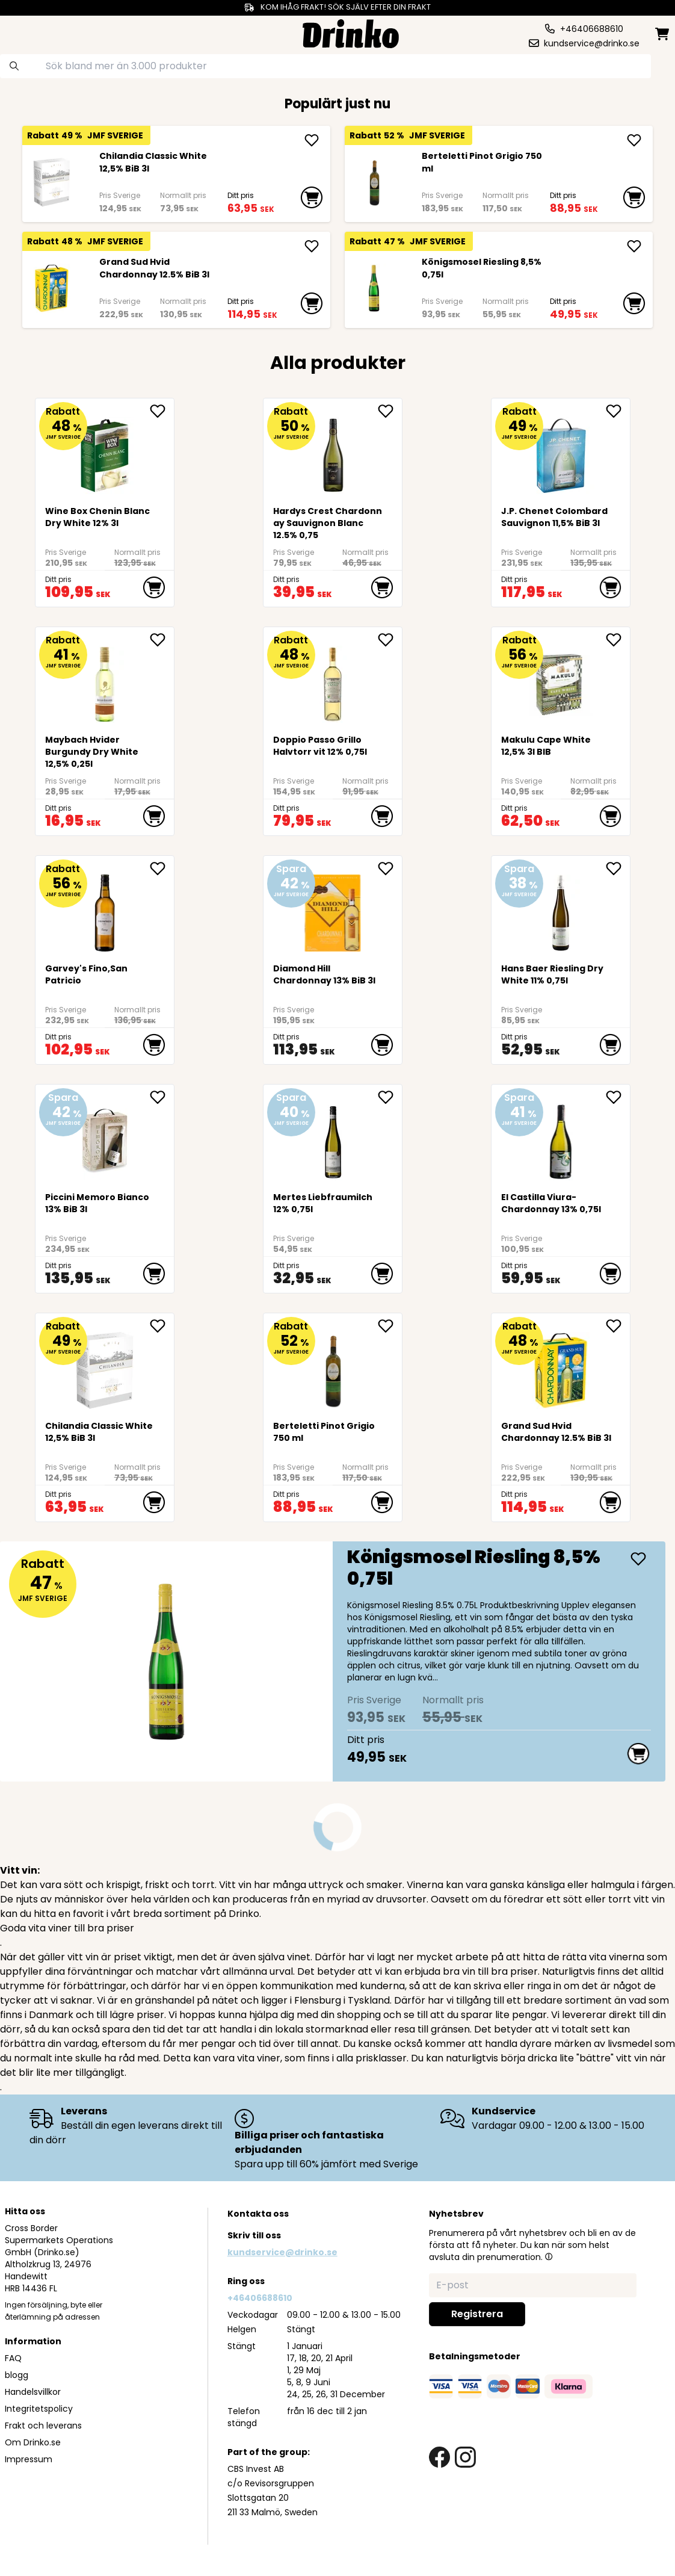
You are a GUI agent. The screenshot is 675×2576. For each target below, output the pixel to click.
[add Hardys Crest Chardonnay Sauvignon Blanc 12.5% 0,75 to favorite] (390, 411)
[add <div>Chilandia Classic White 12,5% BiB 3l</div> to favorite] (162, 1326)
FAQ (13, 2358)
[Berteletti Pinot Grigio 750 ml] (374, 182)
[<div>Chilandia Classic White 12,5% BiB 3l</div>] (51, 182)
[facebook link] (439, 2457)
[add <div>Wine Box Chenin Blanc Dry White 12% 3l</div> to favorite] (162, 411)
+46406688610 (259, 2298)
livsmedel (630, 2044)
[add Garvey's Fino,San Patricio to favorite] (162, 868)
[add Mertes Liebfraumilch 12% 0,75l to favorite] (390, 1097)
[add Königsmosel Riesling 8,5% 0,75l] (634, 246)
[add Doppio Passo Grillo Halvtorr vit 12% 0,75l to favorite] (390, 640)
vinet (298, 1957)
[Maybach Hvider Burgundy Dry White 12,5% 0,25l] (104, 679)
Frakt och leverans (43, 2426)
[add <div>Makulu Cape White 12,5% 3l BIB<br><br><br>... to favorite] (618, 640)
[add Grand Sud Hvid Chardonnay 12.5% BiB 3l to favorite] (618, 1326)
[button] (548, 2256)
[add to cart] (311, 197)
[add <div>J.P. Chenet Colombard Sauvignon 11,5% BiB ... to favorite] (618, 411)
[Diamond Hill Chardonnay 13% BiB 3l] (333, 908)
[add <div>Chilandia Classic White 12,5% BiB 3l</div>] (311, 140)
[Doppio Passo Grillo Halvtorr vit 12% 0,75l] (333, 679)
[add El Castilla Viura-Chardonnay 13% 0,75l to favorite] (618, 1097)
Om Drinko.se (33, 2442)
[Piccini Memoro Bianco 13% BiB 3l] (104, 1137)
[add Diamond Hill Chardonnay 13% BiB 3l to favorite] (390, 868)
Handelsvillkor (33, 2392)
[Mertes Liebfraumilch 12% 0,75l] (333, 1137)
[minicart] (663, 34)
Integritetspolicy (39, 2409)
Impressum (28, 2459)
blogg (16, 2375)
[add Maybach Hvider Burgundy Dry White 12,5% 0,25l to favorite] (162, 640)
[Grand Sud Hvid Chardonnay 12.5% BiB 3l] (51, 288)
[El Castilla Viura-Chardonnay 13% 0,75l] (561, 1137)
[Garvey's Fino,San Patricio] (104, 908)
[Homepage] (351, 32)
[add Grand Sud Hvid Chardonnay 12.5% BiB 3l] (311, 246)
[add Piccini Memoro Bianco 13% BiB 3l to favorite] (162, 1097)
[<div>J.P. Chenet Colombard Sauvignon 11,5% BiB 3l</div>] (561, 451)
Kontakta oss (258, 2214)
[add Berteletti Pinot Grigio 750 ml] (634, 140)
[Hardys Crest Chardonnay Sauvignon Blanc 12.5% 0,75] (333, 451)
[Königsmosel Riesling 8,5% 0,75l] (374, 288)
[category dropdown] (41, 32)
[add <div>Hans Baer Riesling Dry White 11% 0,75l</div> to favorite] (618, 868)
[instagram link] (465, 2457)
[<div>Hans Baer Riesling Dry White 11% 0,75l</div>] (561, 908)
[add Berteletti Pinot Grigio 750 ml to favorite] (390, 1326)
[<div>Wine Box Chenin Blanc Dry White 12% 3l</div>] (104, 451)
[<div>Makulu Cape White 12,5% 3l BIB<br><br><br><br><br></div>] (561, 679)
